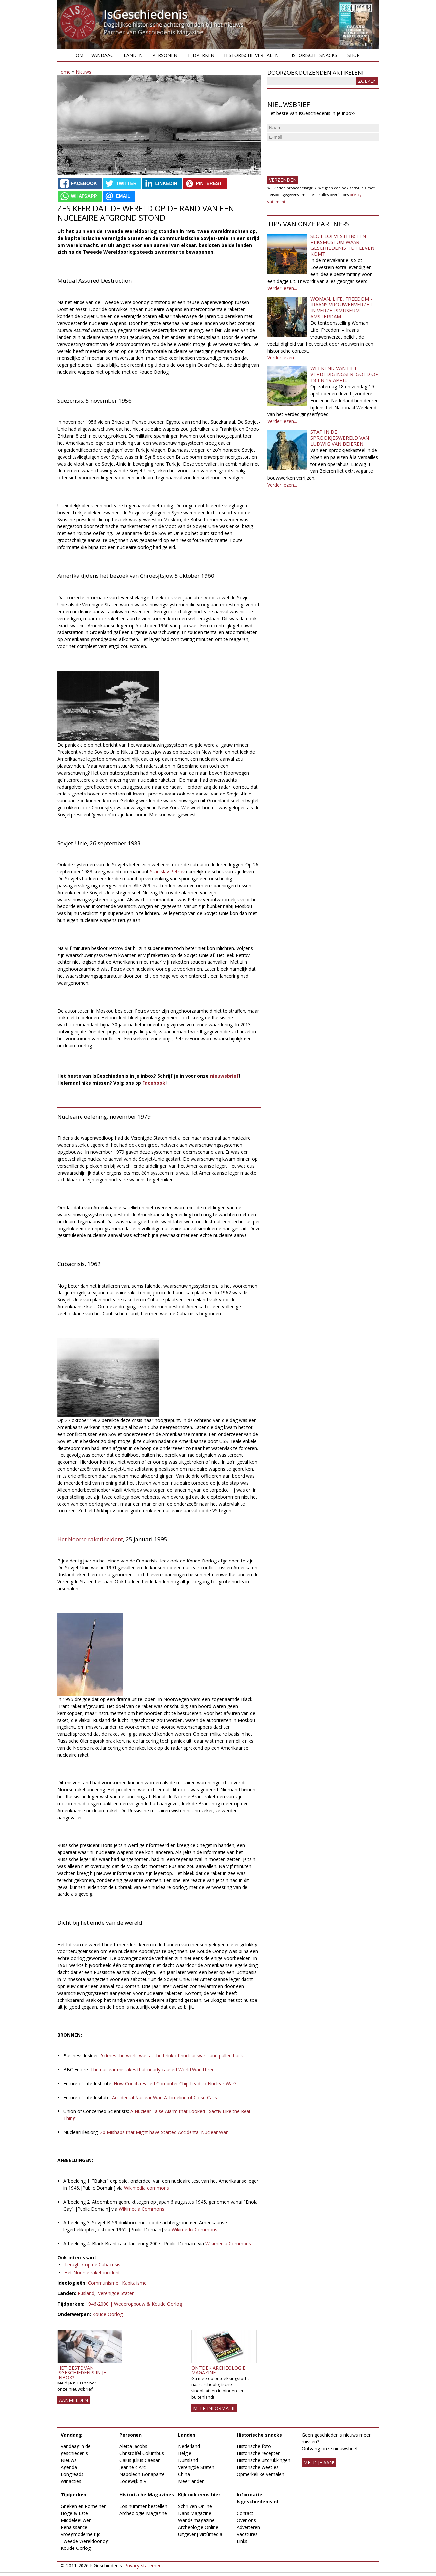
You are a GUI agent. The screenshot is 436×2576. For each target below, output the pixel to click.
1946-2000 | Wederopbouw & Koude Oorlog (134, 2304)
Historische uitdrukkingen (263, 2460)
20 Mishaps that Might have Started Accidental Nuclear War (164, 2132)
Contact (245, 2513)
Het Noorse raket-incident (92, 2272)
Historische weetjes (258, 2467)
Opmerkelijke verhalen (260, 2474)
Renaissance (74, 2527)
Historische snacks (312, 55)
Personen (164, 55)
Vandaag (102, 55)
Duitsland (188, 2460)
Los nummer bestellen (143, 2506)
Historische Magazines (146, 2495)
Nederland (189, 2446)
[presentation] (317, 156)
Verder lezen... (282, 288)
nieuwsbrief (224, 1076)
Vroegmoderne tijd (81, 2534)
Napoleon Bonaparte (142, 2474)
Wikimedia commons (146, 2188)
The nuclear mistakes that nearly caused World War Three (152, 2069)
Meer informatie (214, 2408)
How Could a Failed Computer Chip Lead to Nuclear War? (175, 2083)
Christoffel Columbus (141, 2453)
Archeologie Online (198, 2527)
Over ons (246, 2520)
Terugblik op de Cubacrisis (92, 2264)
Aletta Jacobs (133, 2446)
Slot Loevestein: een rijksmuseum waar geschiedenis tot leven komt (342, 245)
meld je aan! (318, 2462)
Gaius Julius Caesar (139, 2460)
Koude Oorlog (107, 2314)
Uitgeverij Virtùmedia (200, 2534)
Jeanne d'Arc (132, 2467)
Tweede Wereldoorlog (84, 2541)
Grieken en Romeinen (84, 2506)
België (184, 2453)
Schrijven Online (195, 2506)
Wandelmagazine (196, 2520)
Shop (353, 55)
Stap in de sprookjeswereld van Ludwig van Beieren (339, 437)
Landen (133, 55)
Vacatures (247, 2534)
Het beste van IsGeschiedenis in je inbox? (81, 2373)
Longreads (72, 2474)
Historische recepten (259, 2453)
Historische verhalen (251, 55)
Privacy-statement (143, 2565)
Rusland (86, 2293)
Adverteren (248, 2527)
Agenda (69, 2467)
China (184, 2474)
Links (242, 2541)
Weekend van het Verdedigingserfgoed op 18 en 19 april (344, 374)
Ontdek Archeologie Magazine (218, 2370)
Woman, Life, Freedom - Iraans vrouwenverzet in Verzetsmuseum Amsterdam (341, 307)
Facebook (153, 1083)
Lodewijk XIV (132, 2481)
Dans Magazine (194, 2513)
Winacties (71, 2481)
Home (79, 55)
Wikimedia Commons (141, 2209)
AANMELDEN (73, 2400)
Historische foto (254, 2446)
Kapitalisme (134, 2283)
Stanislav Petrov (167, 871)
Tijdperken (200, 55)
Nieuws (83, 72)
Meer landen (191, 2481)
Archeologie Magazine (143, 2513)
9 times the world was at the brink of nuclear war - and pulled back (171, 2056)
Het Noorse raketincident (90, 1539)
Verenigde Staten (116, 2293)
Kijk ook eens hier (199, 2495)
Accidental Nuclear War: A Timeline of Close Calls (164, 2097)
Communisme (103, 2283)
